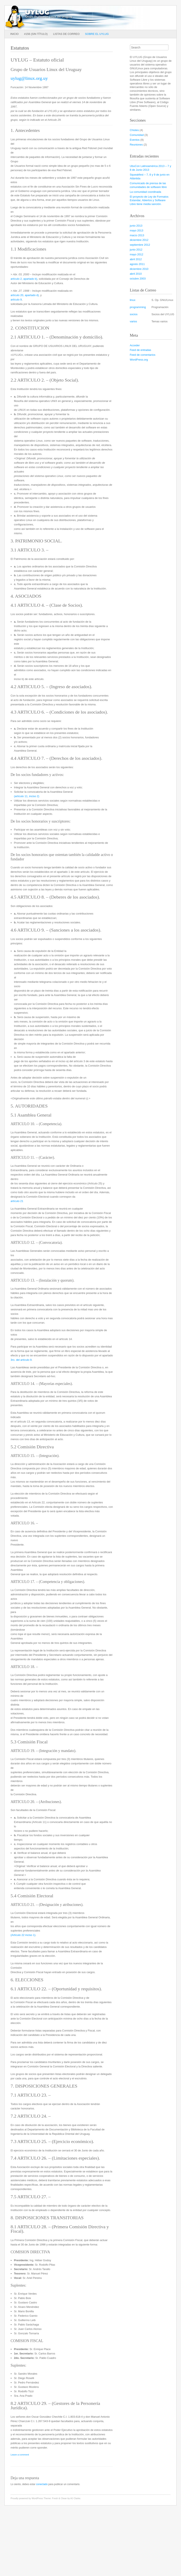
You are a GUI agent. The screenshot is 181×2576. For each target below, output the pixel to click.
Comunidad (137, 134)
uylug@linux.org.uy (29, 78)
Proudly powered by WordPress (26, 2498)
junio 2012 (136, 249)
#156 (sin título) (36, 33)
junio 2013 (136, 225)
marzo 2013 (137, 235)
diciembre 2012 (139, 239)
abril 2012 (136, 259)
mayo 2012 (136, 254)
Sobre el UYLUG (97, 33)
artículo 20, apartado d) (24, 295)
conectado (42, 2484)
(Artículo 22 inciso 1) (22, 1935)
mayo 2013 (136, 230)
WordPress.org (139, 359)
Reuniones (136, 144)
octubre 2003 (138, 278)
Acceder (135, 345)
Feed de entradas (140, 350)
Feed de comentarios (142, 354)
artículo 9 (16, 299)
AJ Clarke (75, 2498)
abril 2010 (136, 273)
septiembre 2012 (140, 244)
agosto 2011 (137, 264)
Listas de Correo (66, 33)
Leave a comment (19, 2454)
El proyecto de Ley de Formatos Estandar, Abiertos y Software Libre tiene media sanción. (149, 200)
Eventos (135, 139)
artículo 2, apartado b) (23, 278)
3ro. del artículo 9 (20, 1359)
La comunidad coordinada (145, 191)
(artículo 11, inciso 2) (26, 796)
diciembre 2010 (139, 268)
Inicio (14, 33)
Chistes (134, 130)
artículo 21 (16, 1201)
